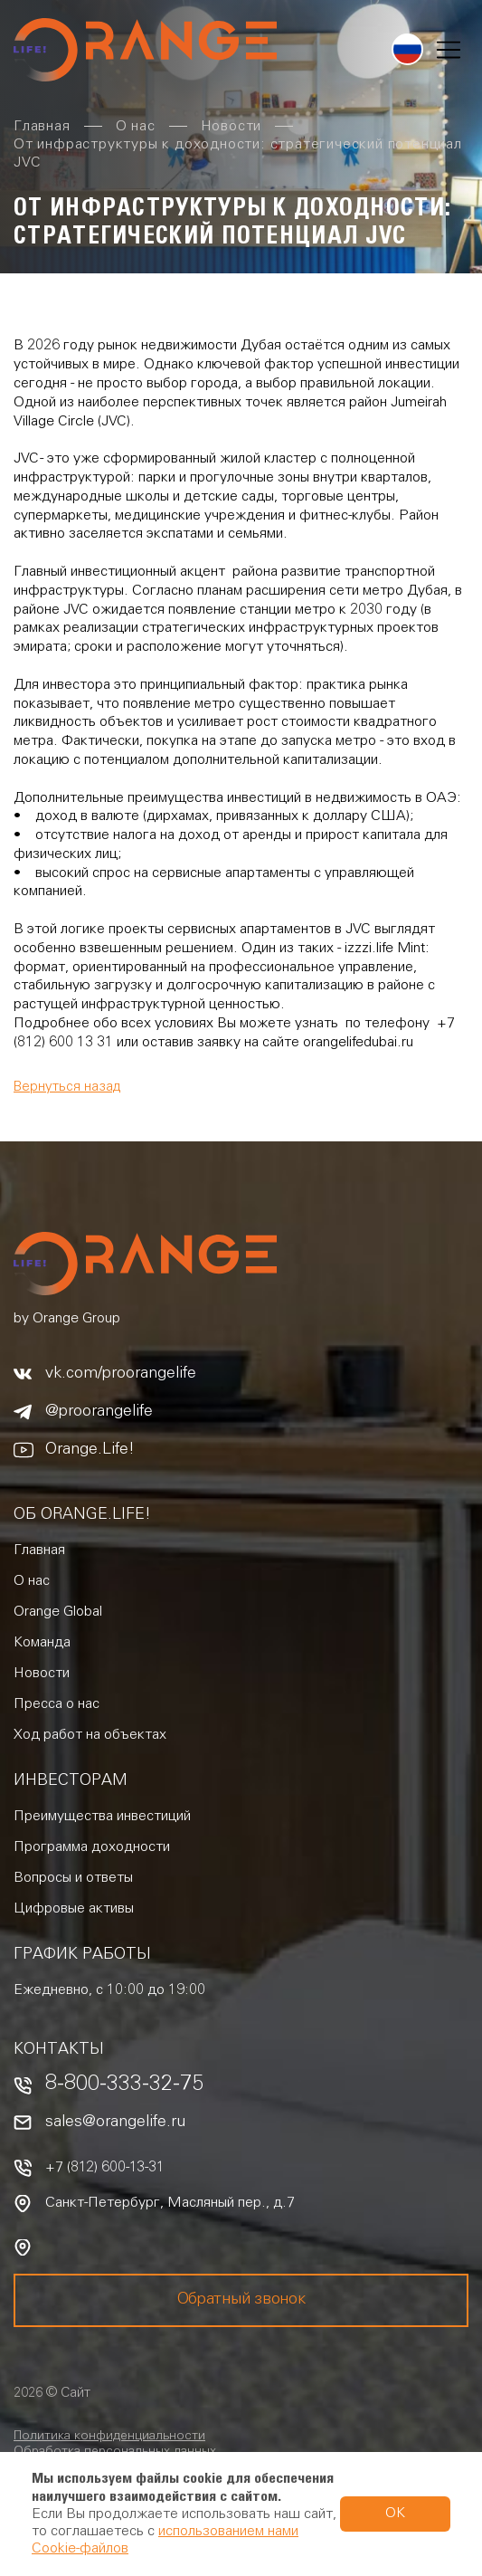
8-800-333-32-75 (124, 2085)
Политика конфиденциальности (109, 2436)
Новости (42, 1673)
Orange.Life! (90, 1450)
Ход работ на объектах (90, 1735)
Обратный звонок (241, 2300)
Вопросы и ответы (73, 1878)
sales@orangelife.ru (115, 2122)
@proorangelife (99, 1412)
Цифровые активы (74, 1909)
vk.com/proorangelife (120, 1374)
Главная (39, 1550)
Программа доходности (92, 1847)
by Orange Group (67, 1319)
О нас (32, 1581)
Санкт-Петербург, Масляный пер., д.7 (170, 2203)
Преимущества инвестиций (102, 1816)
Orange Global (58, 1612)
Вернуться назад (67, 1087)
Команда (42, 1643)
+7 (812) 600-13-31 (105, 2168)
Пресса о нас (56, 1704)
